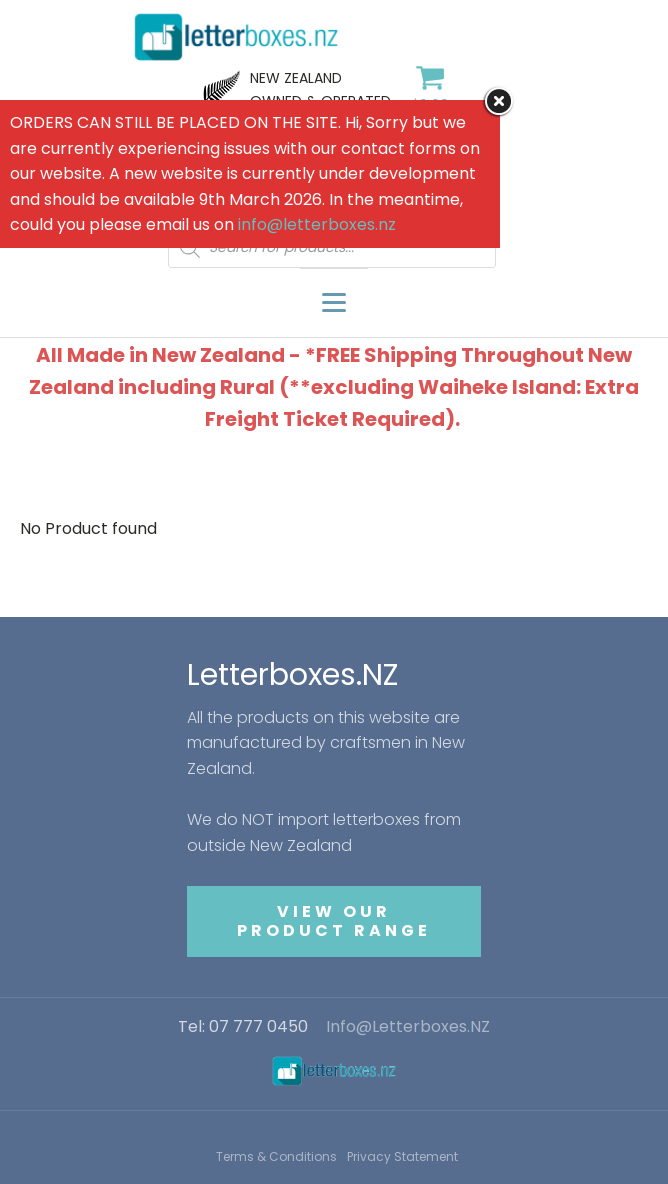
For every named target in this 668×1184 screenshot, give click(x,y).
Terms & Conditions (276, 1156)
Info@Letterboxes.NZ (408, 1027)
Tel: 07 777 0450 (243, 1027)
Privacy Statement (402, 1156)
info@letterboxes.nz (317, 224)
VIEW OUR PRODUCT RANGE (334, 921)
